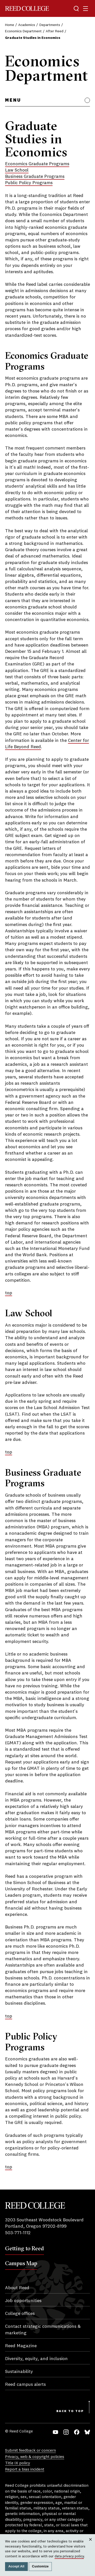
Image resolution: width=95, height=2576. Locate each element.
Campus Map (21, 2263)
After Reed (54, 31)
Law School (17, 170)
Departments (49, 25)
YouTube (55, 2432)
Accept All (16, 2566)
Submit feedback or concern (30, 2451)
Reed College (27, 8)
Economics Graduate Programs (37, 164)
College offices (20, 2313)
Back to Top (70, 2411)
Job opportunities (23, 2301)
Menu (13, 100)
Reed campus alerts (25, 2384)
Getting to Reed (24, 2248)
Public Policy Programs (29, 183)
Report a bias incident (24, 2470)
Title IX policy (17, 2463)
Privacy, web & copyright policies (34, 2457)
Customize (40, 2566)
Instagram (66, 2432)
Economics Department (23, 31)
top (8, 1293)
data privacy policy (69, 2556)
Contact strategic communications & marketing (43, 2329)
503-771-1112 (18, 2233)
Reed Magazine (21, 2346)
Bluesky (87, 2432)
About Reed (17, 2288)
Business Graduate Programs (34, 176)
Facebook (76, 2432)
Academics (26, 25)
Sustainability (19, 2371)
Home (9, 25)
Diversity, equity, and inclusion (36, 2359)
